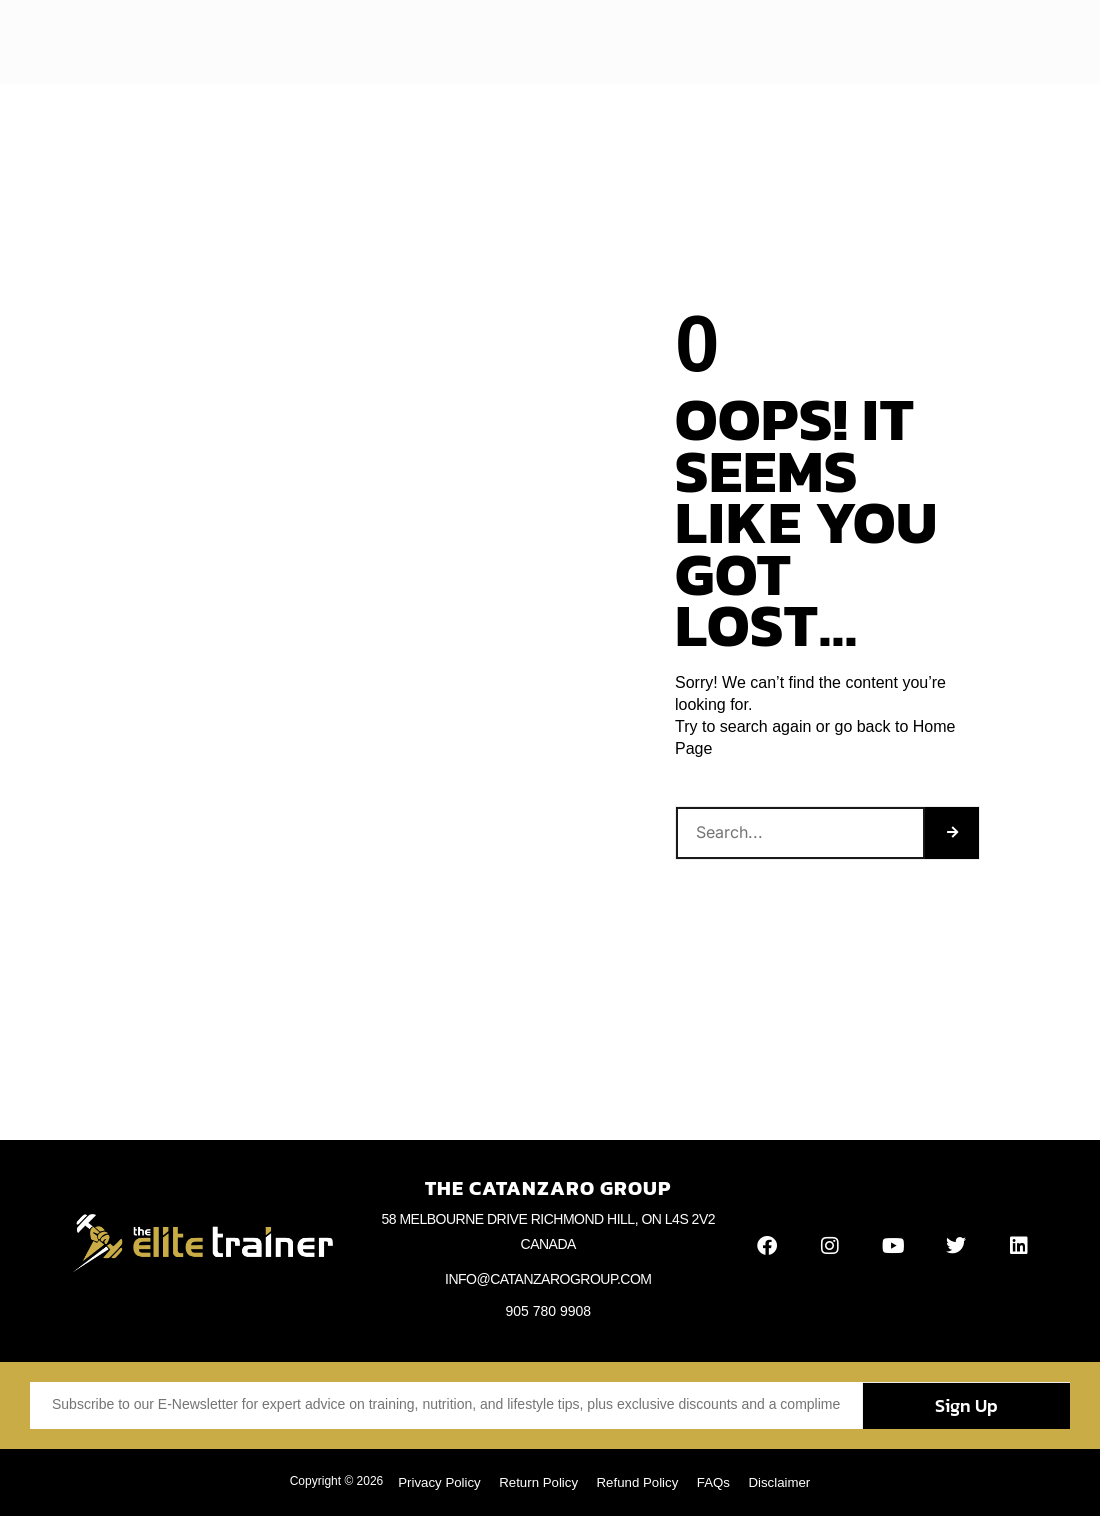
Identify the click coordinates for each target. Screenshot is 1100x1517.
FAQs (720, 1483)
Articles (490, 41)
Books (627, 41)
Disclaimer (790, 1483)
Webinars (700, 41)
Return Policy (534, 1483)
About (368, 41)
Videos (561, 41)
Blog (426, 41)
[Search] (952, 833)
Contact (778, 41)
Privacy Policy (429, 1483)
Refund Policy (639, 1483)
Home (306, 41)
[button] (1028, 42)
